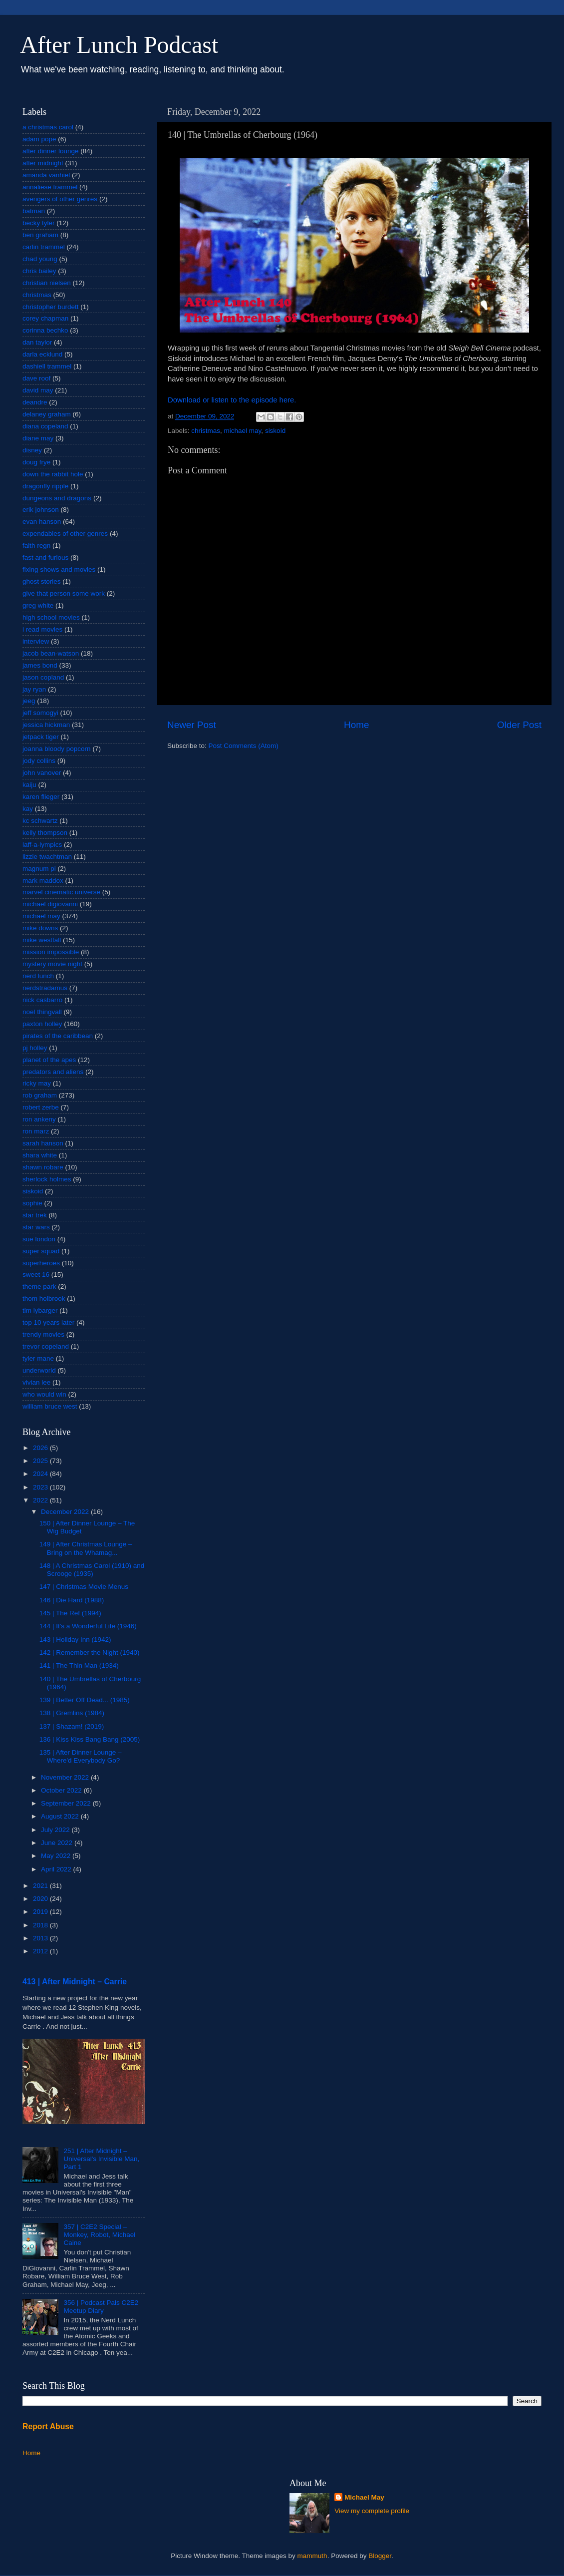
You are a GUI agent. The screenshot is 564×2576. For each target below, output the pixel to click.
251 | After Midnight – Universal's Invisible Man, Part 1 (101, 2159)
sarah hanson (42, 1143)
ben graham (40, 235)
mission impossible (50, 952)
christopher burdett (50, 307)
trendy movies (43, 1334)
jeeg (28, 701)
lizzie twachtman (47, 856)
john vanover (41, 772)
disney (32, 450)
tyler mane (38, 1358)
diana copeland (45, 426)
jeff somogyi (40, 713)
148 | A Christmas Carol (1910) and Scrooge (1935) (92, 1569)
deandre (34, 402)
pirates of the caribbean (57, 1036)
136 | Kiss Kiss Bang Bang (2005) (89, 1739)
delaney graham (46, 414)
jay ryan (34, 689)
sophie (32, 1203)
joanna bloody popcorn (56, 748)
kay (27, 808)
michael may (243, 430)
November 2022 (66, 1777)
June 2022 (57, 1842)
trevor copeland (45, 1346)
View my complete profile (371, 2511)
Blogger (379, 2556)
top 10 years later (48, 1322)
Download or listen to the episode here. (232, 400)
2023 (41, 1487)
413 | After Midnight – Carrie (74, 1981)
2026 (41, 1448)
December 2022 (66, 1511)
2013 (41, 1938)
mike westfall (41, 940)
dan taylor (37, 342)
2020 (41, 1898)
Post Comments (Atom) (244, 745)
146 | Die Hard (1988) (71, 1600)
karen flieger (40, 796)
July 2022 (56, 1830)
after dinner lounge (50, 151)
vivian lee (36, 1382)
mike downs (40, 928)
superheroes (41, 1263)
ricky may (36, 1083)
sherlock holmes (46, 1179)
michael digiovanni (50, 904)
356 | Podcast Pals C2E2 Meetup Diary (100, 2306)
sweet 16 (35, 1274)
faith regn (36, 545)
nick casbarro (42, 1000)
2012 (41, 1951)
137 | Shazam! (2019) (71, 1726)
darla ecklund (42, 354)
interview (35, 641)
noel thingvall (42, 1012)
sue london (38, 1239)
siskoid (275, 430)
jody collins (38, 760)
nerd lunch (38, 976)
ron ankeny (39, 1119)
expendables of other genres (65, 533)
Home (356, 725)
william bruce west (49, 1406)
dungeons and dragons (56, 498)
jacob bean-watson (50, 653)
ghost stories (41, 581)
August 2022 (61, 1816)
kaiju (29, 784)
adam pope (39, 139)
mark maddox (42, 880)
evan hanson (41, 521)
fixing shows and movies (58, 569)
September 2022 (67, 1803)
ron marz (35, 1131)
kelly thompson (44, 832)
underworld (39, 1370)
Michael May (364, 2497)
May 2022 (56, 1855)
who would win (44, 1394)
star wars (36, 1227)
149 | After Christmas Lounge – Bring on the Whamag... (85, 1548)
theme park (39, 1286)
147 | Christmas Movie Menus (83, 1586)
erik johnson (40, 509)
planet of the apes (49, 1060)
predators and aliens (52, 1072)
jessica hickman (46, 725)
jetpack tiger (40, 736)
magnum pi (39, 868)
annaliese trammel (49, 187)
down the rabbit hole (52, 474)
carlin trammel (43, 247)
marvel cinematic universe (61, 892)
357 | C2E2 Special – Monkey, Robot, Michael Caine (99, 2234)
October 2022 (62, 1790)
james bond (39, 665)
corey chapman (45, 318)
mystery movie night (52, 964)
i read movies (42, 629)
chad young (39, 259)
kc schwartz (40, 820)
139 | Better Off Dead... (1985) (84, 1700)
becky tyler (38, 223)
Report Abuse (48, 2426)
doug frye (36, 462)
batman (33, 211)
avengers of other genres (59, 199)
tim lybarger (40, 1310)
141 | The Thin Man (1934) (79, 1665)
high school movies (51, 617)
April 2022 (57, 1869)
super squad (40, 1251)
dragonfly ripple (45, 486)
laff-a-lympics (42, 844)
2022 (41, 1500)
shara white (39, 1155)
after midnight (42, 163)
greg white (37, 605)
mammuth (312, 2556)
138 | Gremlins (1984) (71, 1713)
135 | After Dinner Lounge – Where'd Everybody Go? (80, 1756)
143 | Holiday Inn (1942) (75, 1639)
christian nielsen (46, 283)
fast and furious (45, 557)
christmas (205, 430)
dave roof (36, 378)
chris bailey (39, 271)
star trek (34, 1215)
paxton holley (42, 1024)
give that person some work (63, 593)
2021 (41, 1885)
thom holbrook (43, 1298)
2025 (41, 1461)
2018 (41, 1925)
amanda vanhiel (46, 175)
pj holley (34, 1048)
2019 (41, 1911)
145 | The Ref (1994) (70, 1613)
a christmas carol (47, 127)
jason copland (43, 677)
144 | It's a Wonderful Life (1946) (88, 1626)
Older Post (519, 725)
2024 (41, 1473)
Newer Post (191, 725)
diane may (37, 438)
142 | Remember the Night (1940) (89, 1652)
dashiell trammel (46, 366)
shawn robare (42, 1167)
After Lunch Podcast (119, 44)
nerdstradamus (44, 988)
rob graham (39, 1095)
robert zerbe (40, 1107)
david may (37, 390)
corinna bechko (45, 330)
